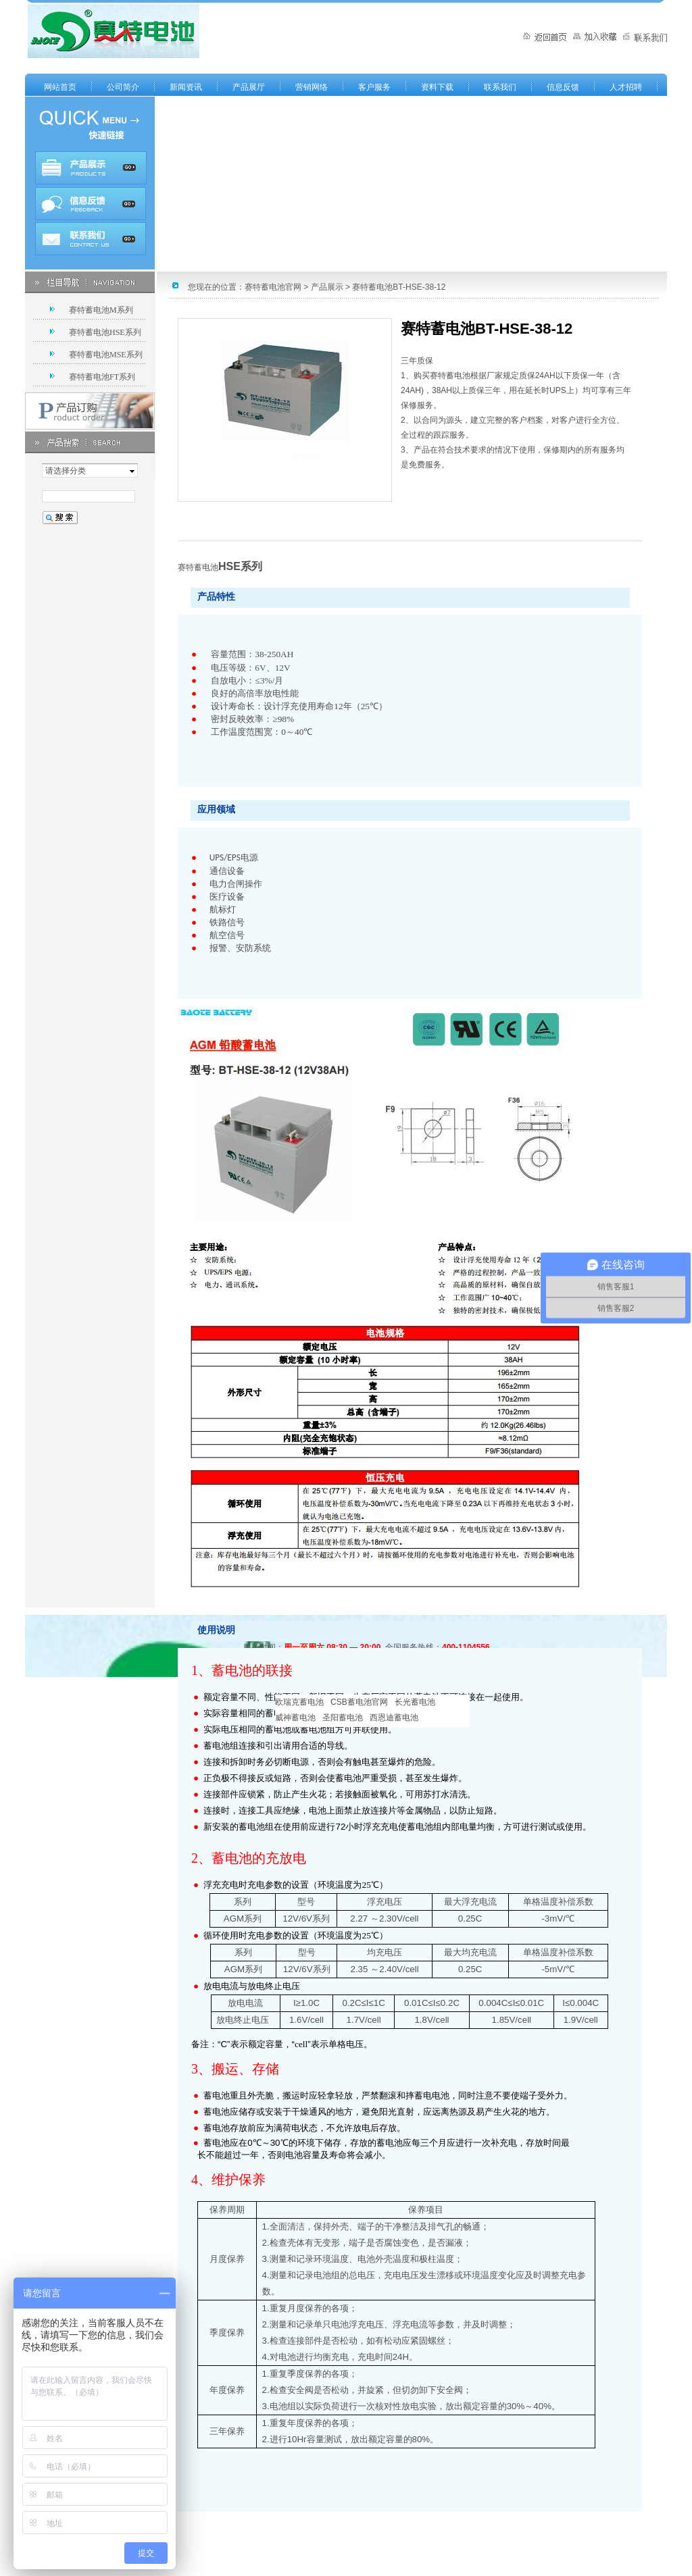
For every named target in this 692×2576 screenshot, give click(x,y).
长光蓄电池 (415, 1702)
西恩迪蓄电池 (394, 1717)
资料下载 (437, 87)
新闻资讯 (186, 87)
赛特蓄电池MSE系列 (106, 354)
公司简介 (123, 87)
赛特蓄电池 (198, 567)
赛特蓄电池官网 (273, 287)
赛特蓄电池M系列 (101, 310)
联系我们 (500, 87)
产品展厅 (248, 87)
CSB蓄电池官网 (359, 1702)
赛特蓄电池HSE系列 (105, 332)
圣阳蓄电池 (342, 1717)
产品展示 (327, 287)
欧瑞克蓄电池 (299, 1702)
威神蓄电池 (295, 1717)
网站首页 (60, 87)
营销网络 (311, 87)
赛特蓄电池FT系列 (102, 377)
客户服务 (374, 87)
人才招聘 (626, 87)
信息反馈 (563, 87)
